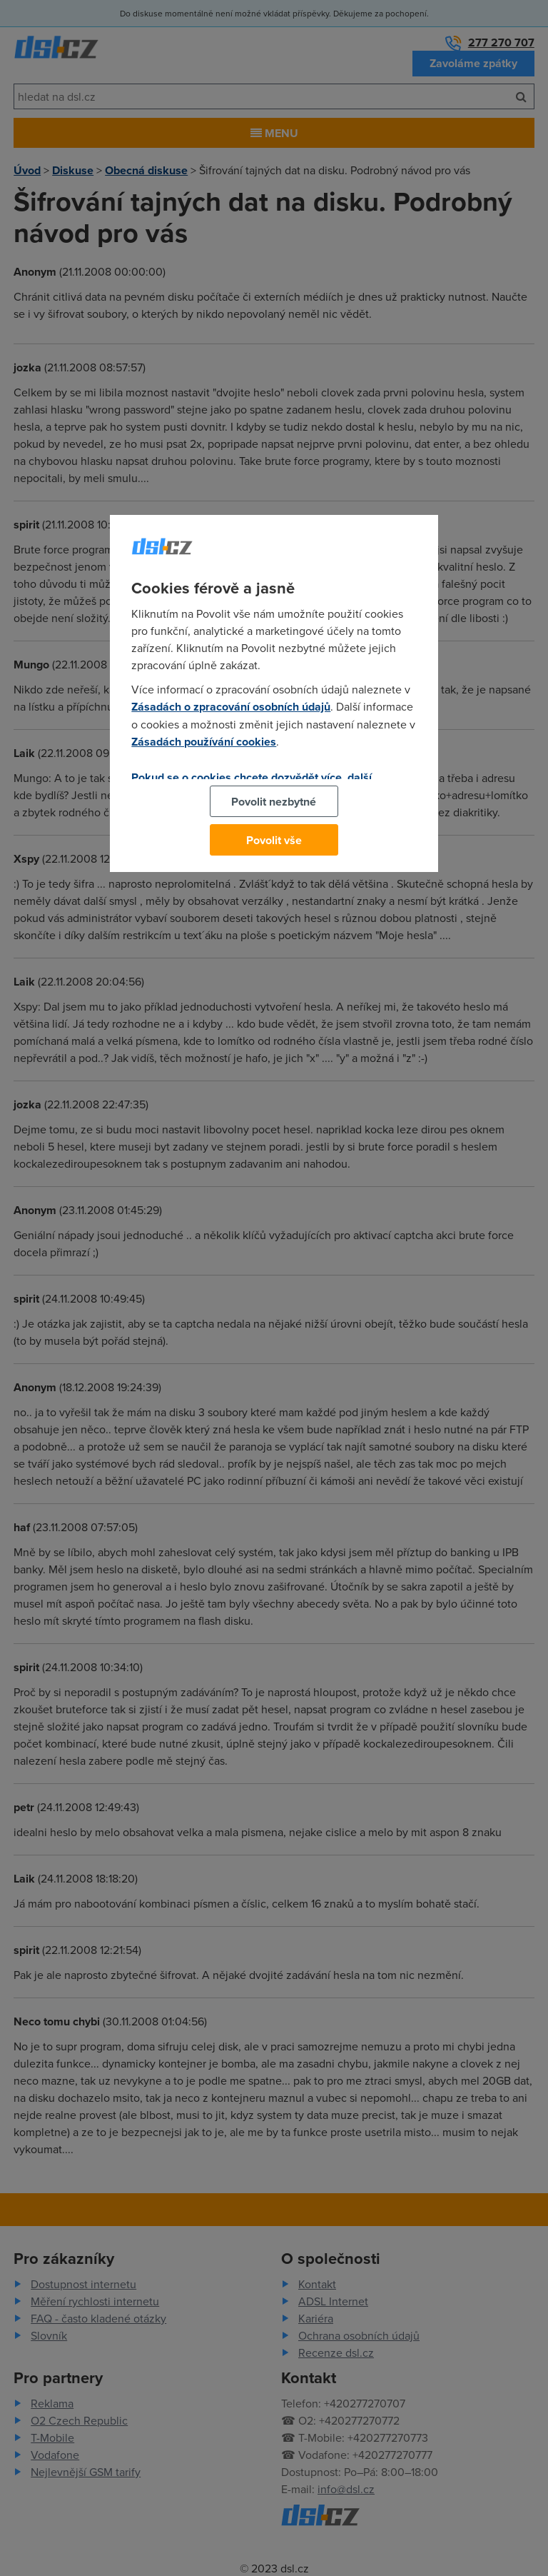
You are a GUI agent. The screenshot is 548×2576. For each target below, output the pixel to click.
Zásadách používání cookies (203, 741)
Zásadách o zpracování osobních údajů (230, 706)
